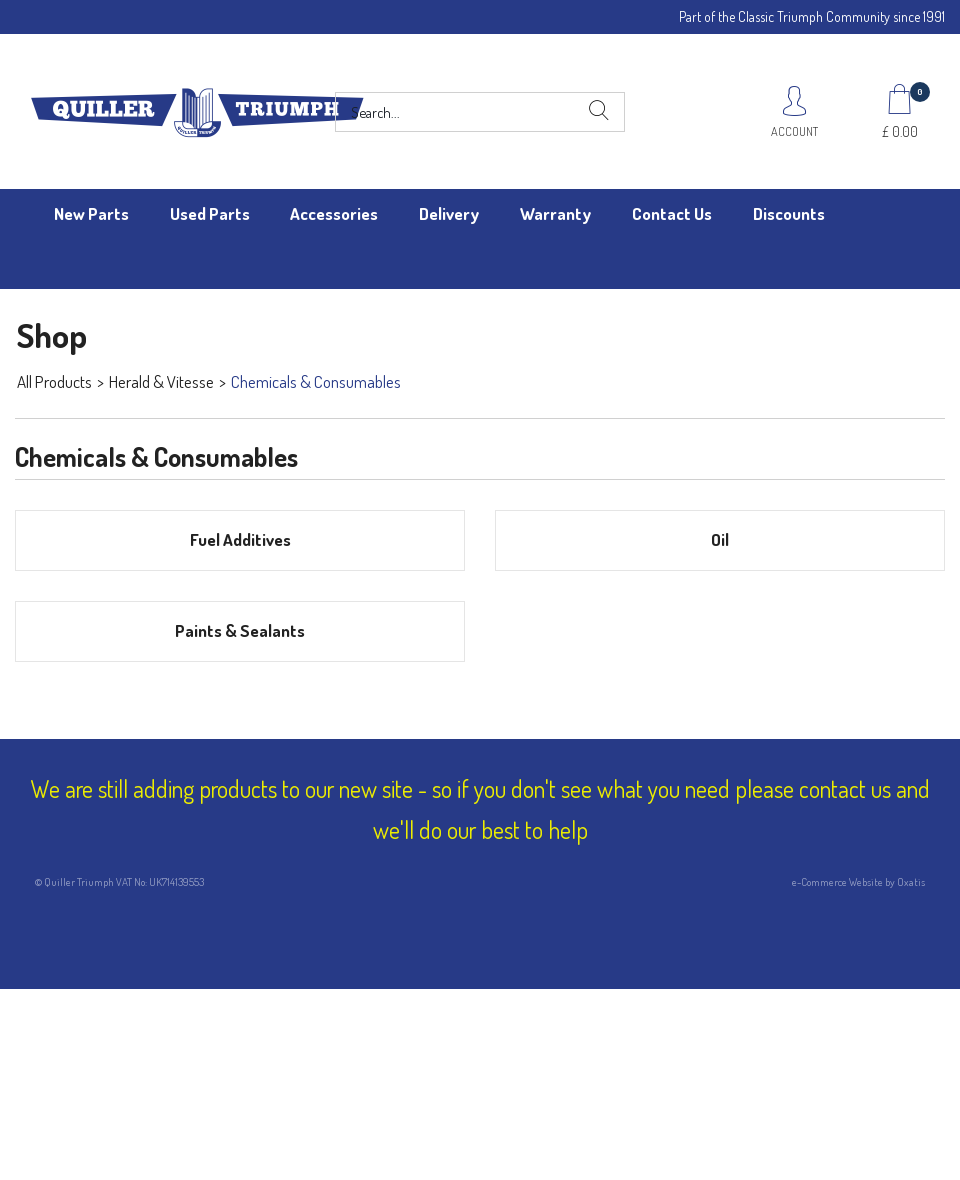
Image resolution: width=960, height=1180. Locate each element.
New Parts (91, 213)
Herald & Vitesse (161, 381)
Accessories (334, 213)
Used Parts (210, 213)
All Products (54, 381)
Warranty (555, 213)
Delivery (449, 213)
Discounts (789, 213)
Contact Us (672, 213)
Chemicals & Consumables (316, 381)
